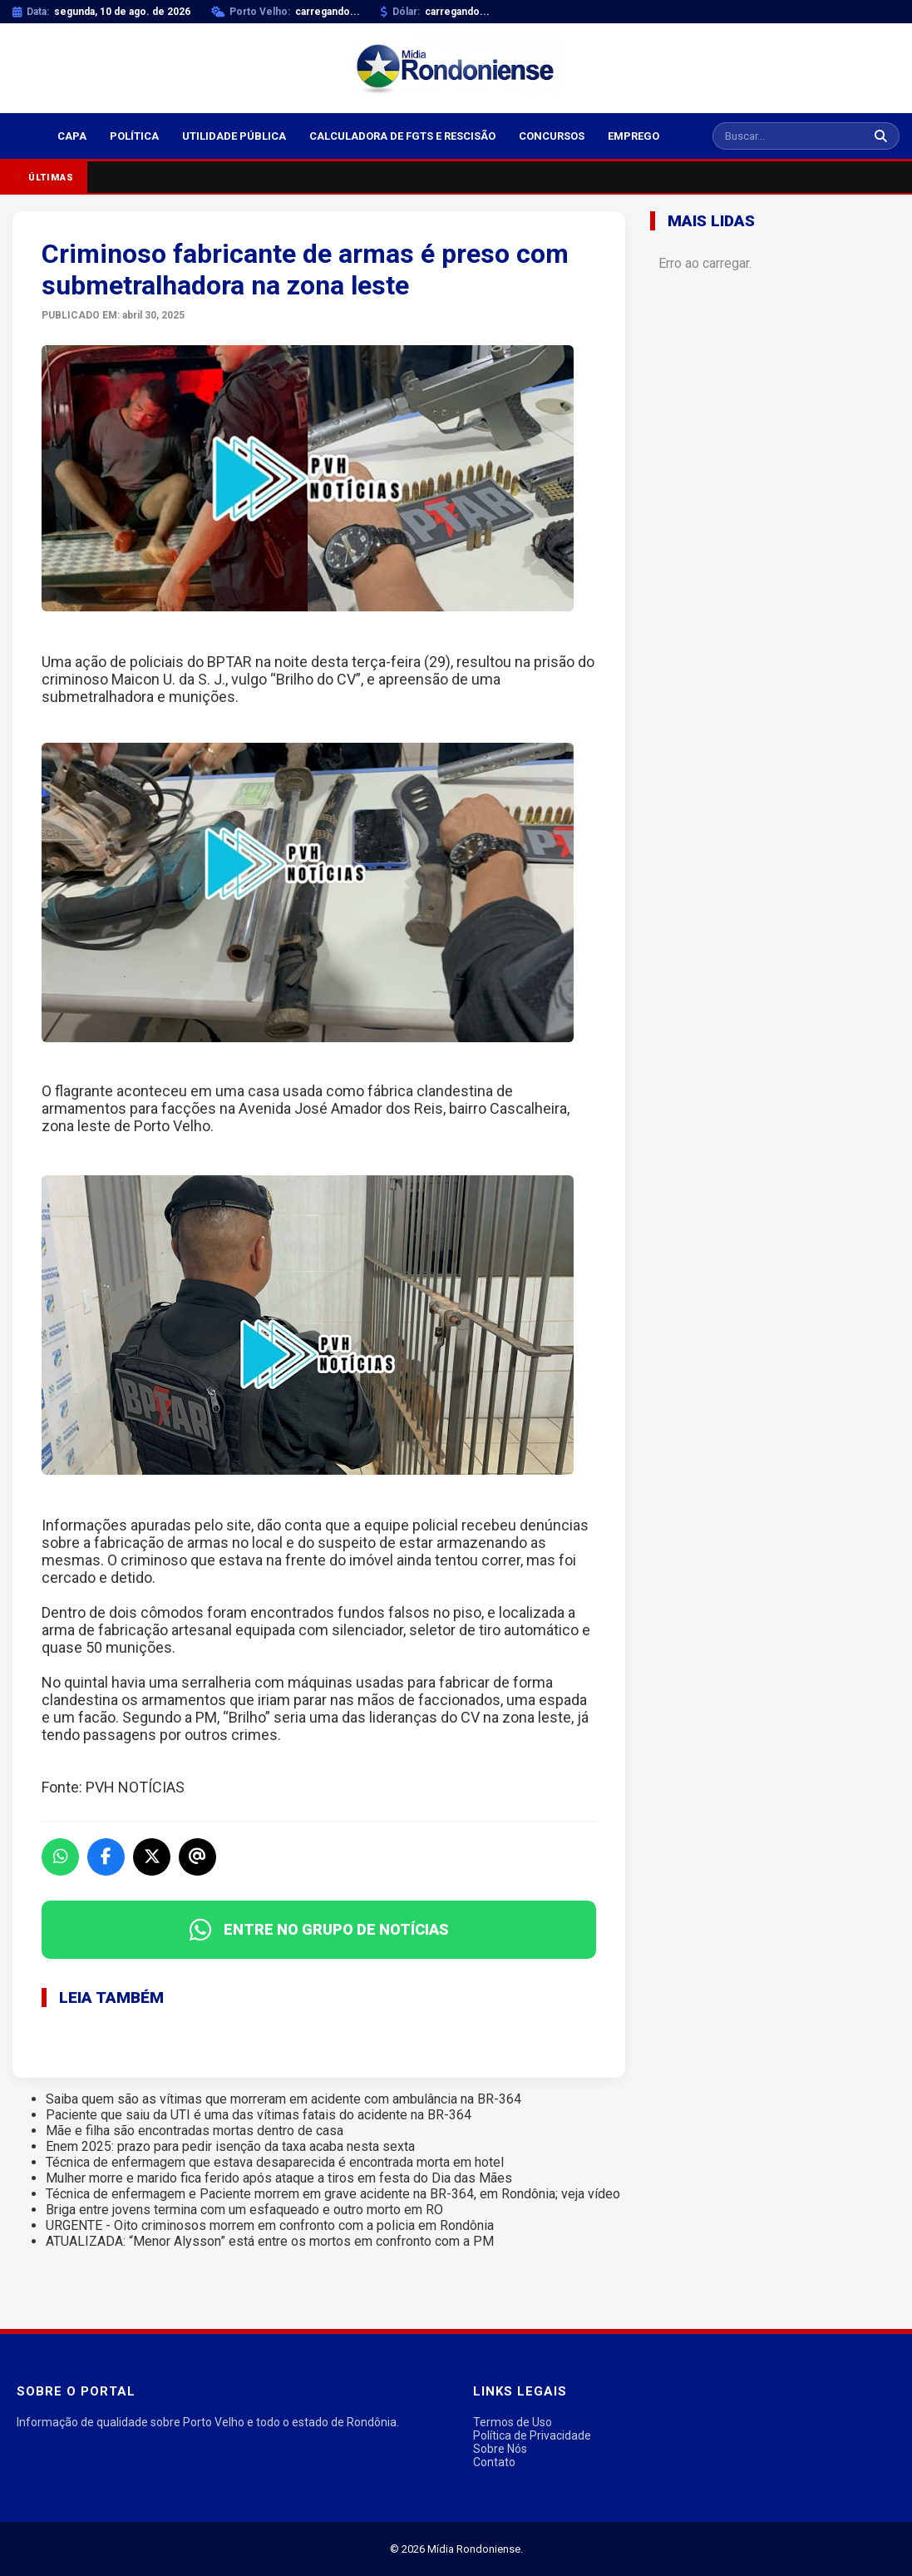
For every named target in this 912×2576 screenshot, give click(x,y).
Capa (71, 136)
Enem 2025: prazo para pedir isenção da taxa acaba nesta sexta (230, 2146)
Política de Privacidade (532, 2435)
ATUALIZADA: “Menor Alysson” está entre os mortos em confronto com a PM (270, 2241)
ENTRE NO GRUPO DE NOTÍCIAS (319, 1929)
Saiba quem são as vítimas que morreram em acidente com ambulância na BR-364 (283, 2099)
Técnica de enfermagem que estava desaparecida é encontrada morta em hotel (275, 2162)
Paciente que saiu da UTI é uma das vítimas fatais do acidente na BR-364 (258, 2115)
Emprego (633, 136)
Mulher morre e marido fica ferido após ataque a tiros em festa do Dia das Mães (279, 2178)
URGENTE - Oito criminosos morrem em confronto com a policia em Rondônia (270, 2225)
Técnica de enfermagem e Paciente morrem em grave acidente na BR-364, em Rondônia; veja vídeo (333, 2194)
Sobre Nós (500, 2448)
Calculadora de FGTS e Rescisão (402, 136)
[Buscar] (881, 136)
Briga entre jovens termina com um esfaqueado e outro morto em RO (244, 2210)
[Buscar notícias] (788, 136)
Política (134, 136)
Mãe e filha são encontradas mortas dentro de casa (194, 2130)
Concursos (551, 136)
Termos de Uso (512, 2422)
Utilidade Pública (234, 136)
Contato (494, 2462)
